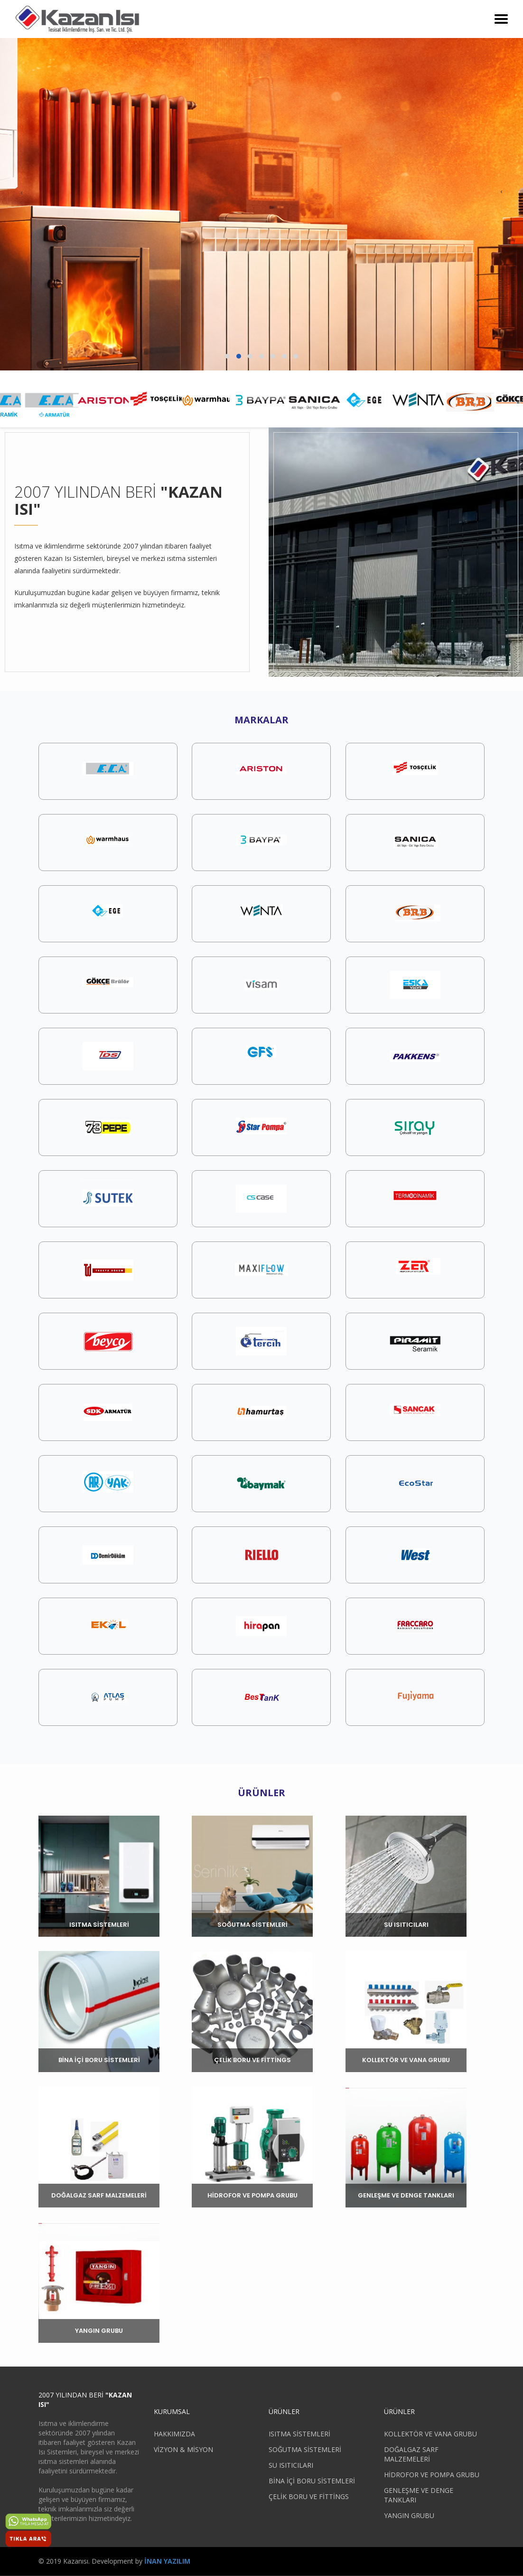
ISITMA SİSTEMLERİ (299, 2433)
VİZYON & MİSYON (183, 2449)
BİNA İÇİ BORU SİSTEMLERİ (312, 2480)
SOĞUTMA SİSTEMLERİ (305, 2449)
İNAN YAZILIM (167, 2561)
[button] (227, 356)
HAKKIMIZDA (174, 2433)
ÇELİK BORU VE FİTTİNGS (309, 2496)
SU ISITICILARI (291, 2465)
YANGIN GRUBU (409, 2515)
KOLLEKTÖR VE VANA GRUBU (430, 2433)
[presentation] (21, 192)
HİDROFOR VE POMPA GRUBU (431, 2474)
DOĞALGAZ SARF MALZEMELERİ (411, 2454)
